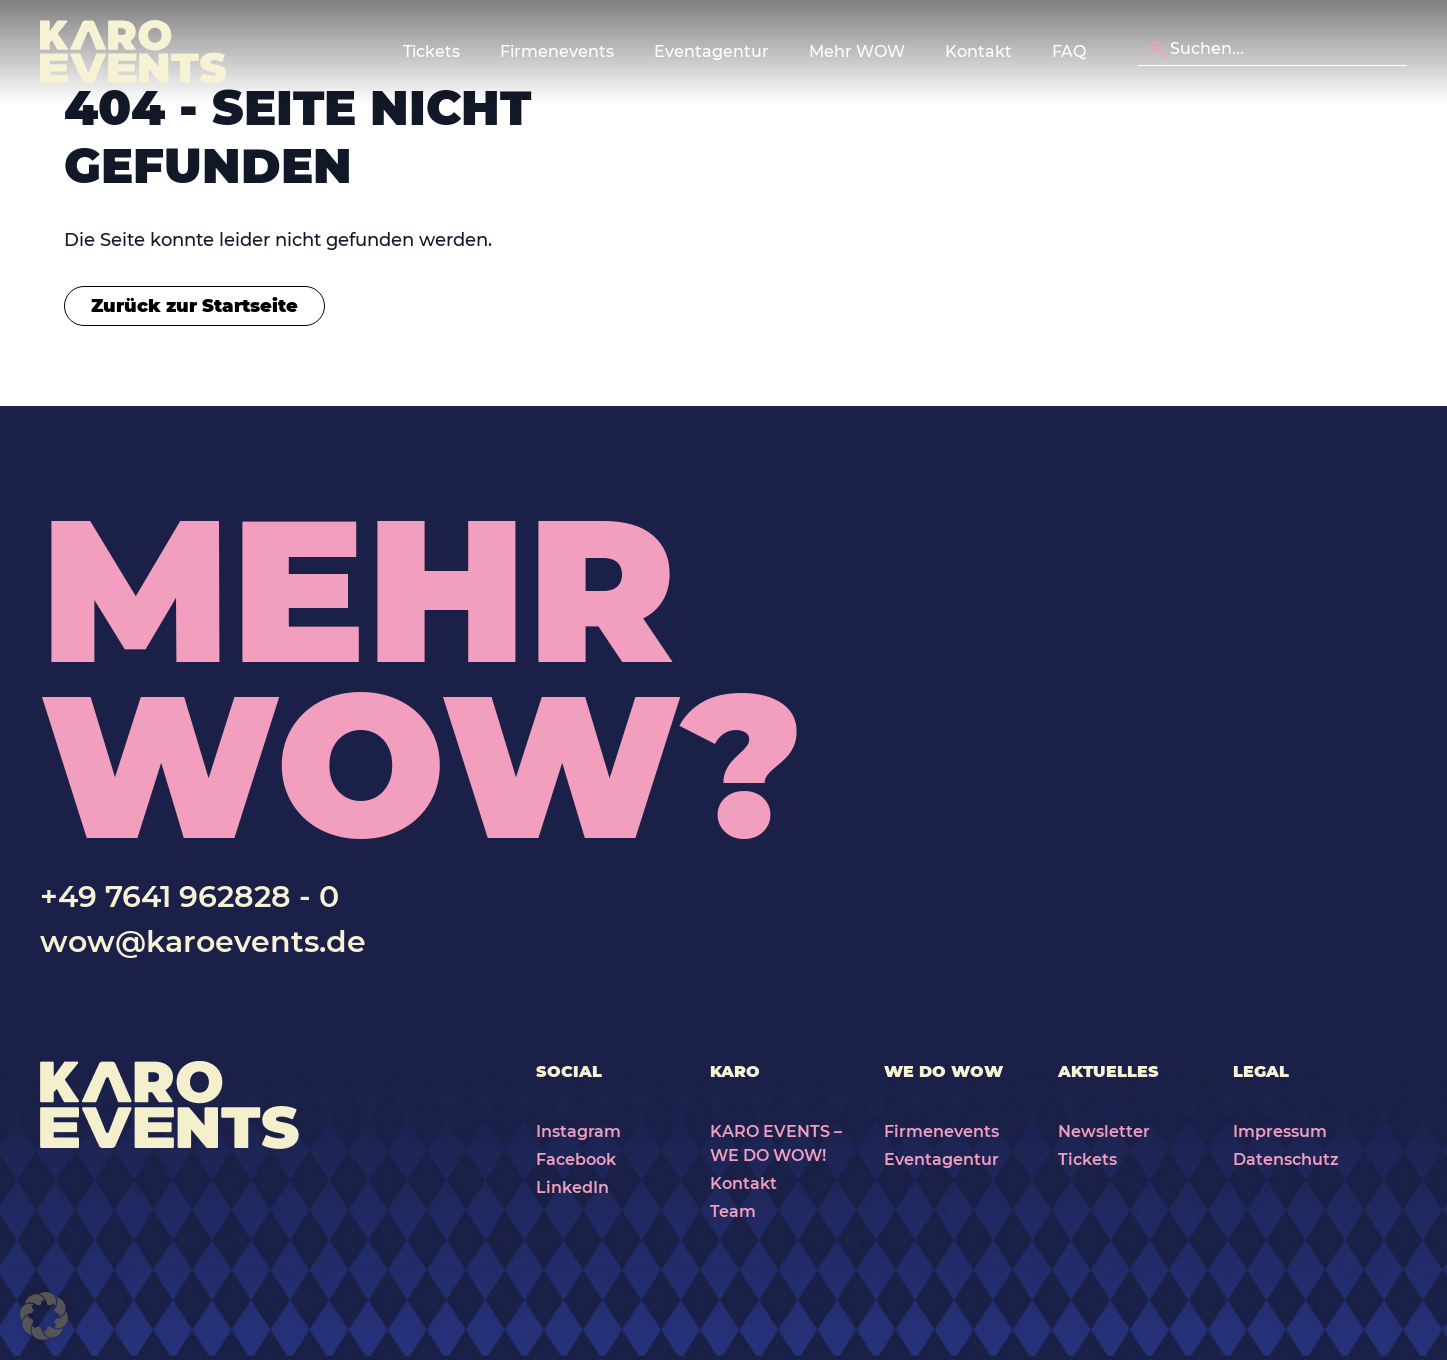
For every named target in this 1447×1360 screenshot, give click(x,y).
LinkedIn (572, 1187)
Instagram (578, 1131)
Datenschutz (1286, 1159)
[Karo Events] (133, 52)
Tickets (1087, 1159)
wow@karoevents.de (203, 941)
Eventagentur (941, 1159)
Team (733, 1211)
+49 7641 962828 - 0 (189, 896)
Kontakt (978, 51)
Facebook (576, 1159)
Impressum (1280, 1131)
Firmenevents (941, 1131)
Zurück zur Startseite (194, 306)
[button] (44, 1316)
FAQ (1069, 51)
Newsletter (1104, 1131)
